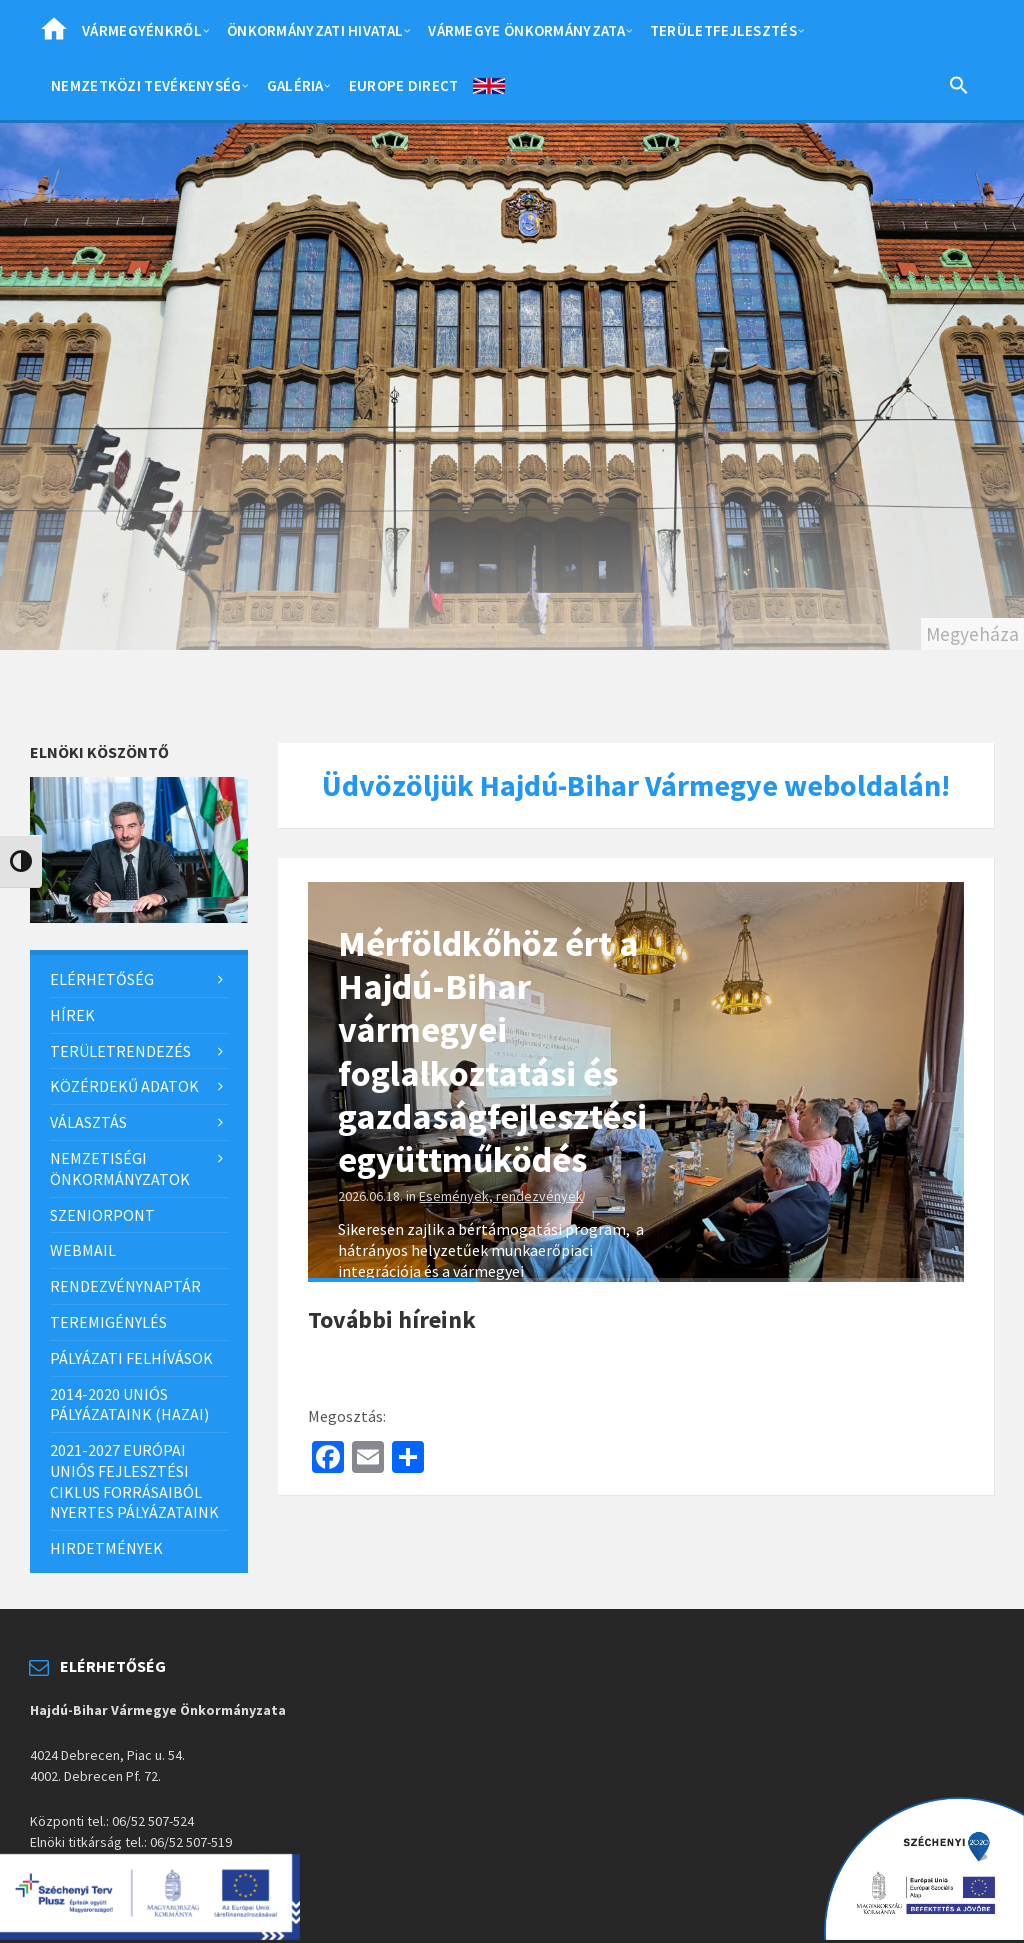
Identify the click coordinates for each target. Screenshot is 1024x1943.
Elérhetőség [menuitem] (102, 979)
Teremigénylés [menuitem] (108, 1322)
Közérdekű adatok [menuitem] (124, 1086)
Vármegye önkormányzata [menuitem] (526, 30)
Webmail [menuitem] (83, 1250)
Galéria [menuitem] (295, 85)
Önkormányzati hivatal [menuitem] (315, 30)
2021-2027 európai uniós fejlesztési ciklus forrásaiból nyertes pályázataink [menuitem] (134, 1481)
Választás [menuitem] (88, 1122)
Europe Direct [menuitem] (404, 85)
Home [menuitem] (54, 35)
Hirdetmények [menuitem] (106, 1548)
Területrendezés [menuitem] (120, 1051)
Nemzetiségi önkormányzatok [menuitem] (120, 1168)
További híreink (392, 1319)
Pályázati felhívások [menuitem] (131, 1358)
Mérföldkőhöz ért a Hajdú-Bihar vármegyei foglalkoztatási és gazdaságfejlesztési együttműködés (492, 1051)
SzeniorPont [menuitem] (102, 1215)
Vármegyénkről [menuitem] (142, 30)
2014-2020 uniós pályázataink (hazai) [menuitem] (129, 1404)
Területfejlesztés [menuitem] (723, 30)
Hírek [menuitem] (72, 1015)
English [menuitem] (489, 90)
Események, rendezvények (501, 1196)
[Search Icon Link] (959, 89)
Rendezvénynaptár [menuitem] (125, 1286)
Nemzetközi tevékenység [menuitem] (146, 85)
